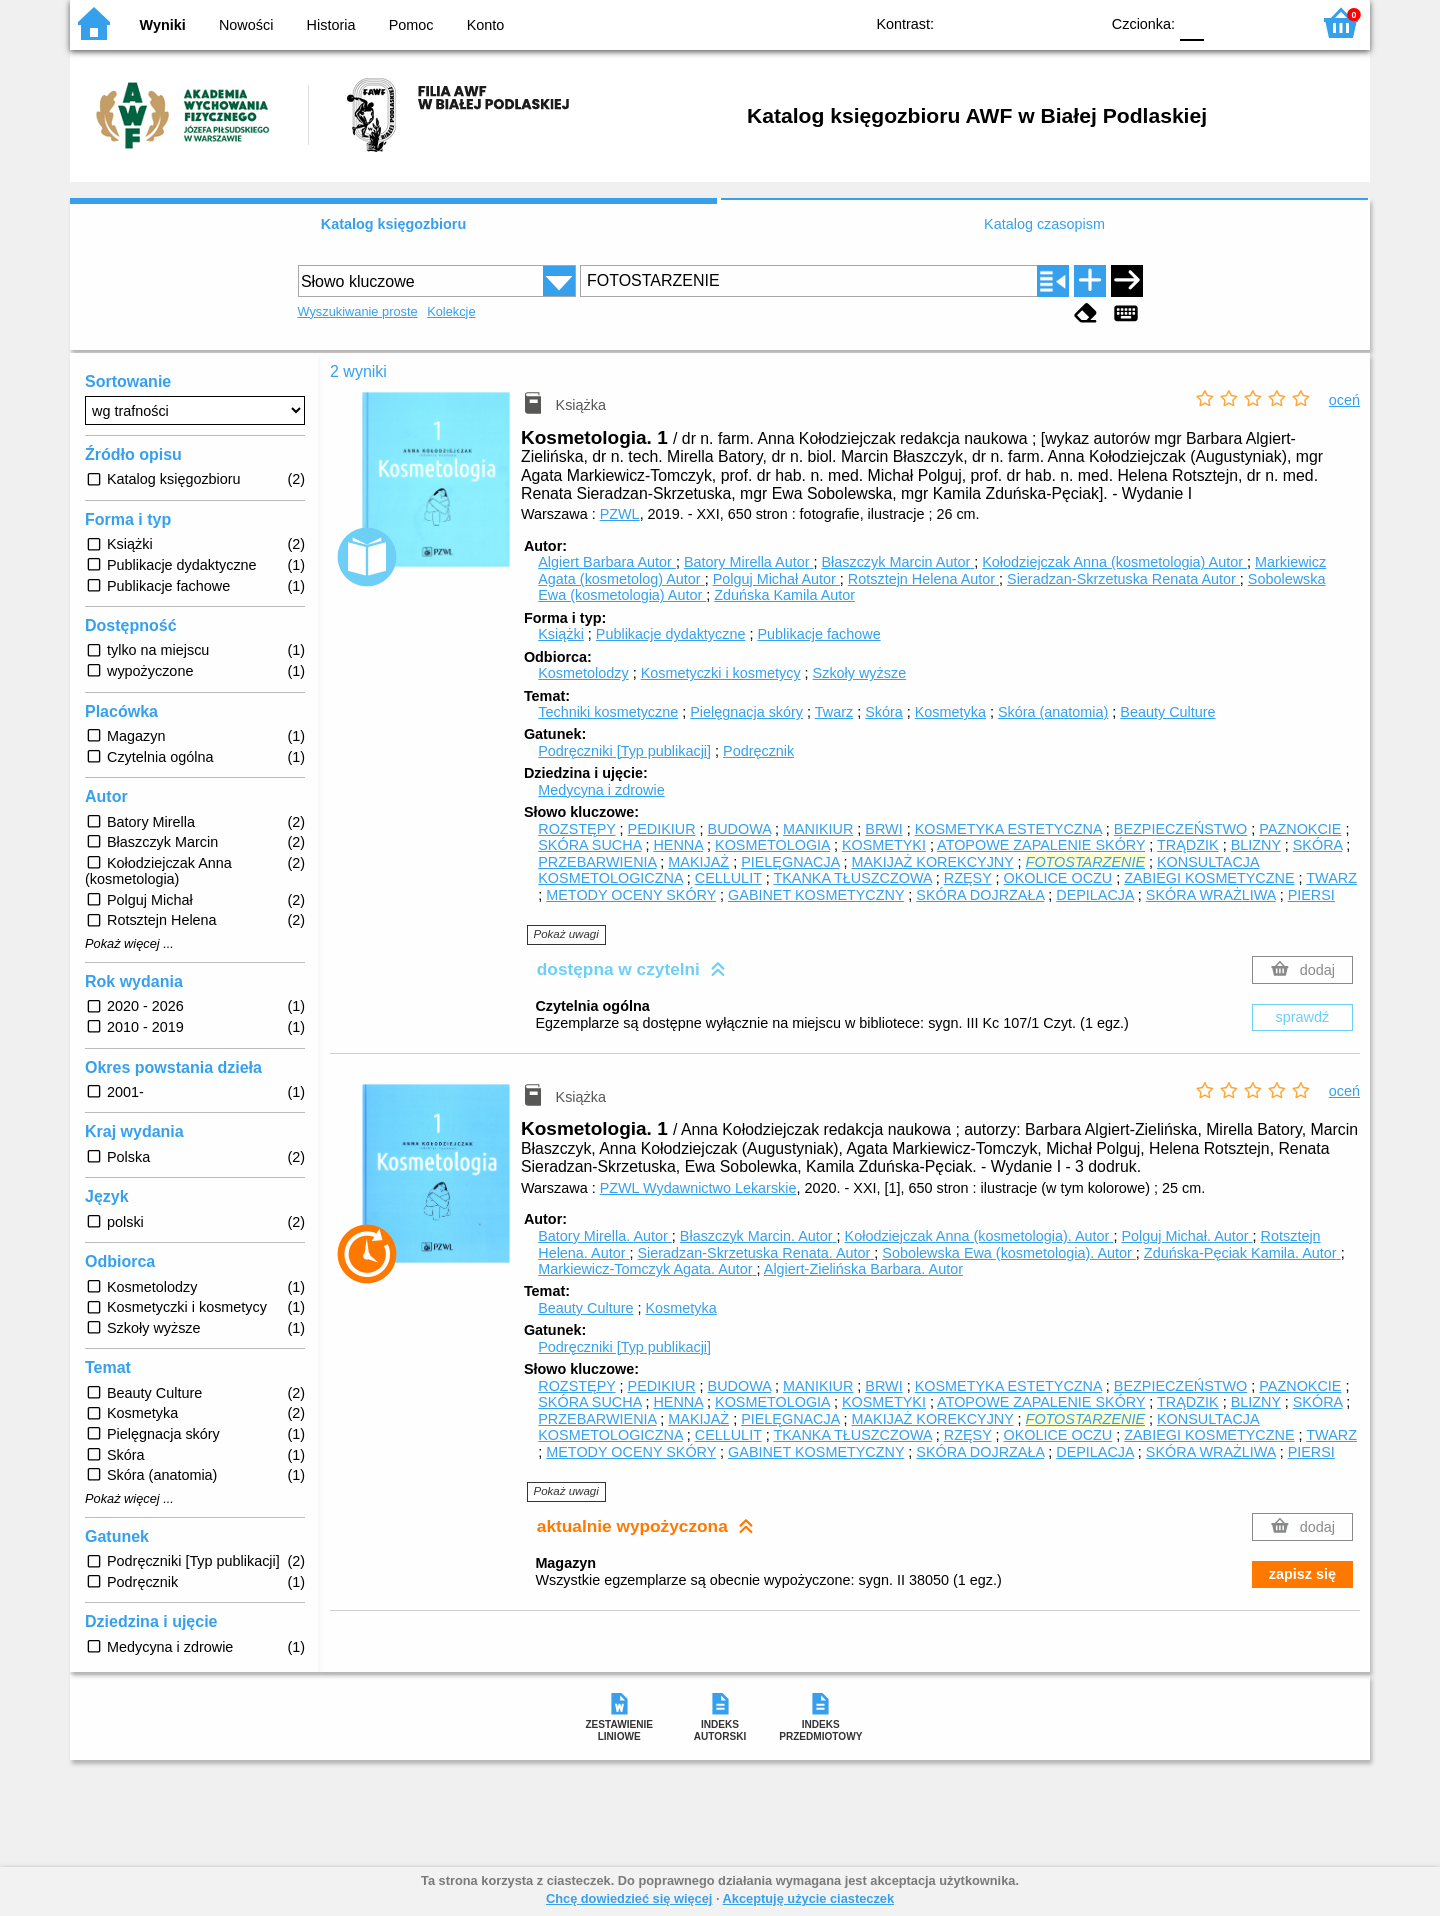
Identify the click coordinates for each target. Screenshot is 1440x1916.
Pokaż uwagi (566, 934)
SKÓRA (1318, 845)
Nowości (246, 25)
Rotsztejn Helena (923, 579)
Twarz (834, 712)
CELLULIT (728, 878)
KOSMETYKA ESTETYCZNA (1008, 829)
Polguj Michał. (1186, 1236)
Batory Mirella (749, 562)
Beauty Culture (1167, 712)
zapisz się (1302, 1574)
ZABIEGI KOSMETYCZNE (1209, 878)
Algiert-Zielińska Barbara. (863, 1269)
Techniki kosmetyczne (608, 712)
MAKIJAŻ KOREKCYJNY (933, 862)
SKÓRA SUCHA (589, 845)
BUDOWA (739, 829)
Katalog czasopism (1044, 224)
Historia (331, 25)
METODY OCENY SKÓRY (631, 895)
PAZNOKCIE (1300, 829)
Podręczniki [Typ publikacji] (624, 751)
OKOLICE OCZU (1057, 878)
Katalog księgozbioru (394, 224)
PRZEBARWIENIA (597, 862)
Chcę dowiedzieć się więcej (629, 1898)
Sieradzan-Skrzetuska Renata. (755, 1253)
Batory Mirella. (605, 1236)
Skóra (884, 712)
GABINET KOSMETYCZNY (816, 895)
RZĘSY (968, 878)
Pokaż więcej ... (129, 944)
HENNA (678, 845)
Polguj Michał (776, 579)
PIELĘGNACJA (790, 862)
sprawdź (1303, 1017)
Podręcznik (758, 751)
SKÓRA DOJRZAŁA (980, 895)
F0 (1191, 22)
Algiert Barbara (607, 562)
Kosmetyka (950, 712)
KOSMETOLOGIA (772, 845)
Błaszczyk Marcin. (758, 1236)
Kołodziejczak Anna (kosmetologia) (1114, 562)
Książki (561, 634)
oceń (1344, 400)
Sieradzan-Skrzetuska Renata (1123, 579)
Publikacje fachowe (818, 634)
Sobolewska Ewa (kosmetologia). (1009, 1253)
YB (1037, 22)
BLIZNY (1256, 845)
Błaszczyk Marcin (897, 562)
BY (1077, 22)
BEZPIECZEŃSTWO (1181, 829)
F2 (1272, 22)
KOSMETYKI (884, 845)
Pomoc (411, 25)
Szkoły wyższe (860, 673)
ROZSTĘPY (576, 829)
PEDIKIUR (662, 829)
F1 (1226, 22)
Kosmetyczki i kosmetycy (721, 673)
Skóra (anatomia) (1053, 712)
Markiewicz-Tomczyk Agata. (647, 1269)
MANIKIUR (818, 829)
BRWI (883, 829)
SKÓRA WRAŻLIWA (1211, 895)
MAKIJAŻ (698, 862)
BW (997, 22)
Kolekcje (451, 311)
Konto (486, 25)
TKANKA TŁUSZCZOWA (852, 878)
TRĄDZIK (1188, 845)
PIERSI (1311, 895)
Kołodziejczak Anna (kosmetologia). (979, 1236)
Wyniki (163, 25)
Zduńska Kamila (784, 595)
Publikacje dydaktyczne (671, 634)
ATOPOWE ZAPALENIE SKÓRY (1041, 845)
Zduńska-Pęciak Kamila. (1242, 1253)
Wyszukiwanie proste (358, 311)
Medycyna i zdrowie (601, 790)
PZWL (620, 514)
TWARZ (1331, 878)
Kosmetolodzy (583, 673)
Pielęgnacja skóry (746, 712)
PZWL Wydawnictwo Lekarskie (698, 1188)
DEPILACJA (1095, 895)
